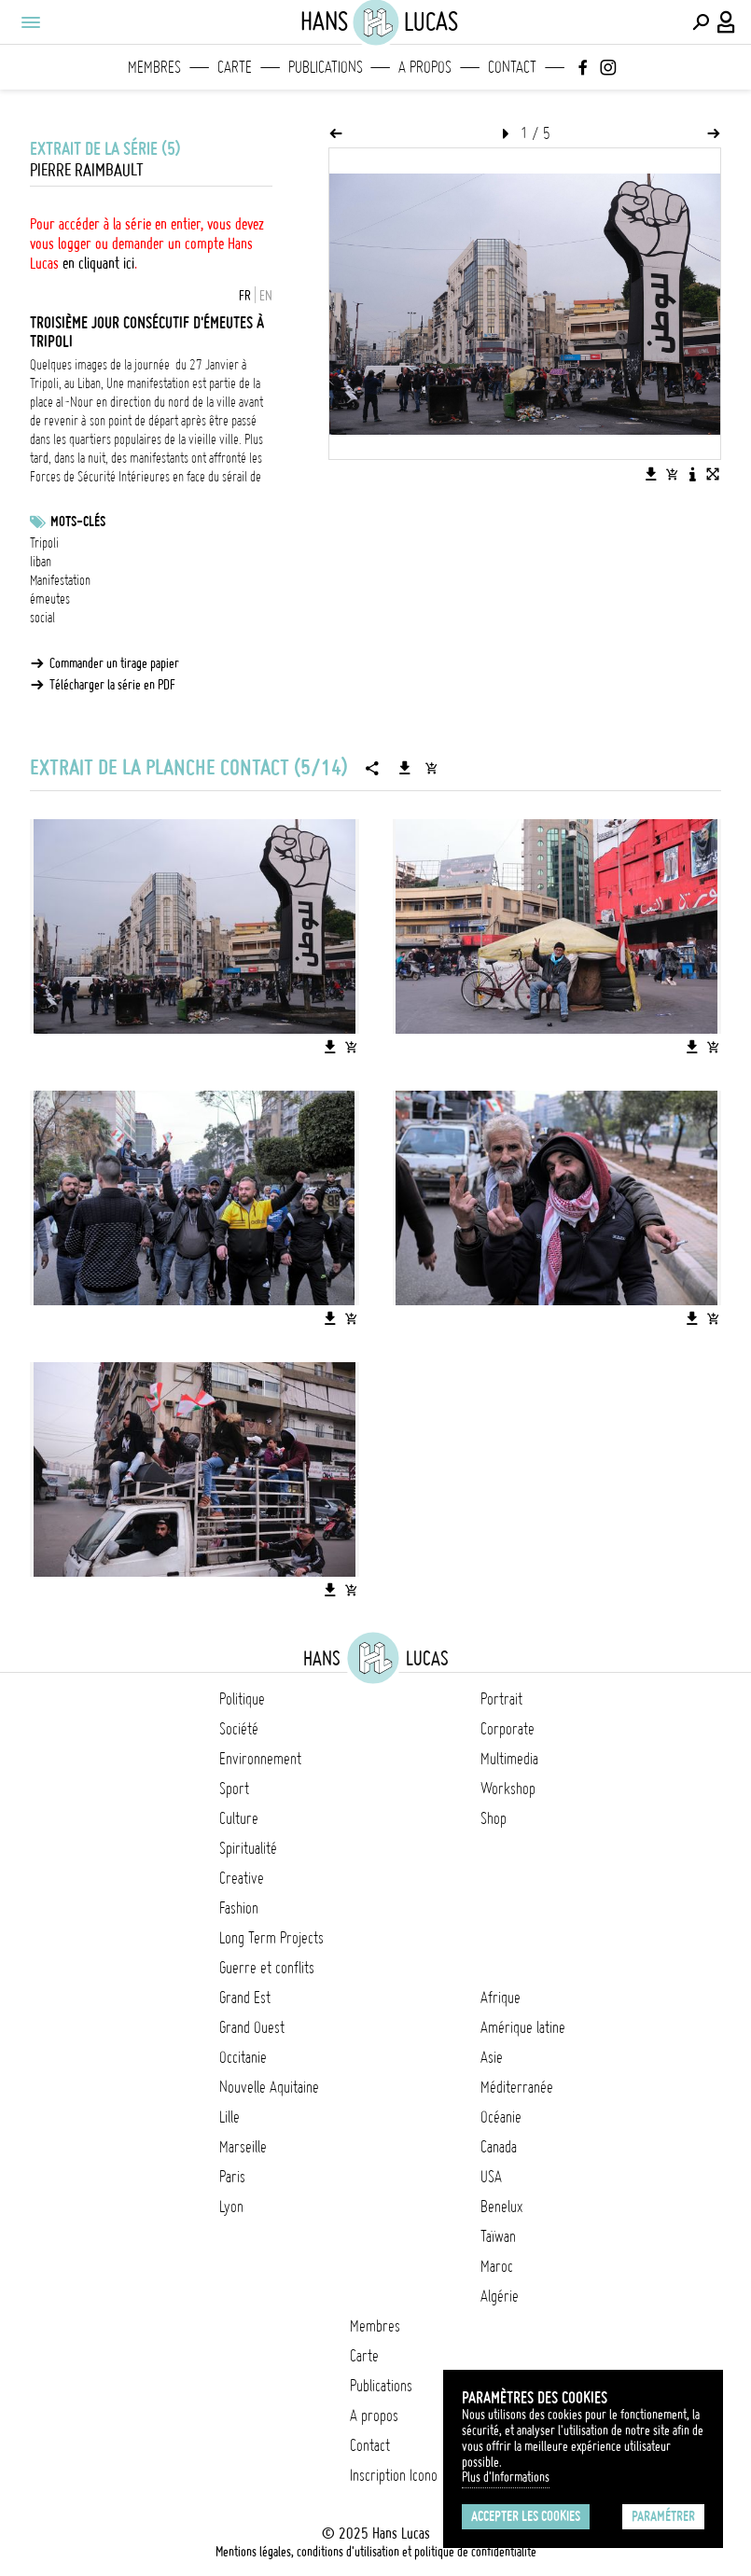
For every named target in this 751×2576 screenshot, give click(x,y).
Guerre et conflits (266, 1967)
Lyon (231, 2206)
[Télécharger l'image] (651, 474)
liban (40, 561)
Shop (493, 1818)
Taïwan (498, 2236)
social (42, 617)
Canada (498, 2146)
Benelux (501, 2206)
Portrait (501, 1699)
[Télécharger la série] (404, 767)
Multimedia (509, 1758)
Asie (491, 2057)
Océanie (501, 2117)
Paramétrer (663, 2516)
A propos (425, 67)
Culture (238, 1818)
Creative (241, 1878)
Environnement (260, 1758)
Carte (234, 67)
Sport (234, 1788)
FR (245, 295)
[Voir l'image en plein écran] (712, 474)
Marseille (243, 2146)
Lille (229, 2117)
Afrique (500, 1997)
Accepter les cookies (525, 2516)
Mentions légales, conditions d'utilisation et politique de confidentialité (376, 2551)
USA (491, 2176)
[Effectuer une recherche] (701, 22)
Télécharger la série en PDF (112, 684)
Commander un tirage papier (114, 663)
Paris (232, 2176)
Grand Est (245, 1997)
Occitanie (243, 2057)
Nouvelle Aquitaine (269, 2087)
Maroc (496, 2266)
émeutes (50, 599)
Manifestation (60, 580)
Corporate (507, 1729)
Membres (154, 67)
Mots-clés (77, 521)
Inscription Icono (394, 2475)
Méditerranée (516, 2087)
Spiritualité (248, 1848)
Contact (512, 67)
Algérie (499, 2296)
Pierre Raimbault (87, 170)
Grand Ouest (252, 2027)
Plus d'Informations (505, 2477)
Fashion (238, 1908)
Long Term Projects (271, 1938)
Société (238, 1729)
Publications (325, 67)
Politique (242, 1699)
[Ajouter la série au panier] (431, 767)
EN (265, 295)
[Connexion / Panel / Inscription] (727, 22)
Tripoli (44, 543)
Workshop (507, 1788)
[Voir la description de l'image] (692, 474)
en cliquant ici (98, 263)
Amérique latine (522, 2027)
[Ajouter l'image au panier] (671, 474)
